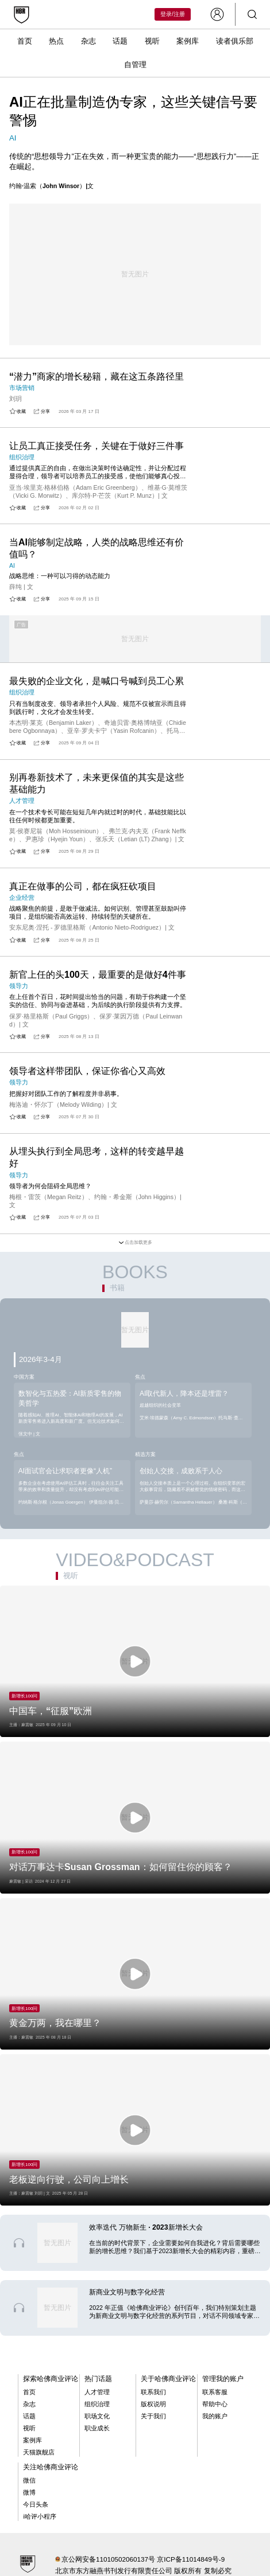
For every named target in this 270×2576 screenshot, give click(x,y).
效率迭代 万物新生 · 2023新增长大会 (145, 2227)
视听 (152, 41)
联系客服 (214, 2391)
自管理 (135, 64)
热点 (56, 41)
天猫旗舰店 (39, 2452)
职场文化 (97, 2416)
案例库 (187, 41)
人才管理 (97, 2391)
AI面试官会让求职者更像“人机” (65, 1471)
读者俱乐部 (234, 41)
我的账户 (214, 2416)
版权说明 (153, 2404)
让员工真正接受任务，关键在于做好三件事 (96, 446)
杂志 (88, 41)
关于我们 (153, 2416)
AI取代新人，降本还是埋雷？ (184, 1394)
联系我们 (153, 2391)
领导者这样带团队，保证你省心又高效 (87, 1071)
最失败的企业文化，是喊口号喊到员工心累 (96, 681)
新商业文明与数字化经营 (127, 2292)
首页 (24, 41)
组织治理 (97, 2404)
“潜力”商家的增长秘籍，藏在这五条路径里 (96, 376)
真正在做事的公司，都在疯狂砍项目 (82, 886)
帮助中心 (214, 2404)
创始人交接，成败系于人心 (181, 1471)
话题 (120, 41)
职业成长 (97, 2428)
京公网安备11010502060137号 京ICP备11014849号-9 (143, 2559)
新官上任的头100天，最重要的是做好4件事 (97, 974)
